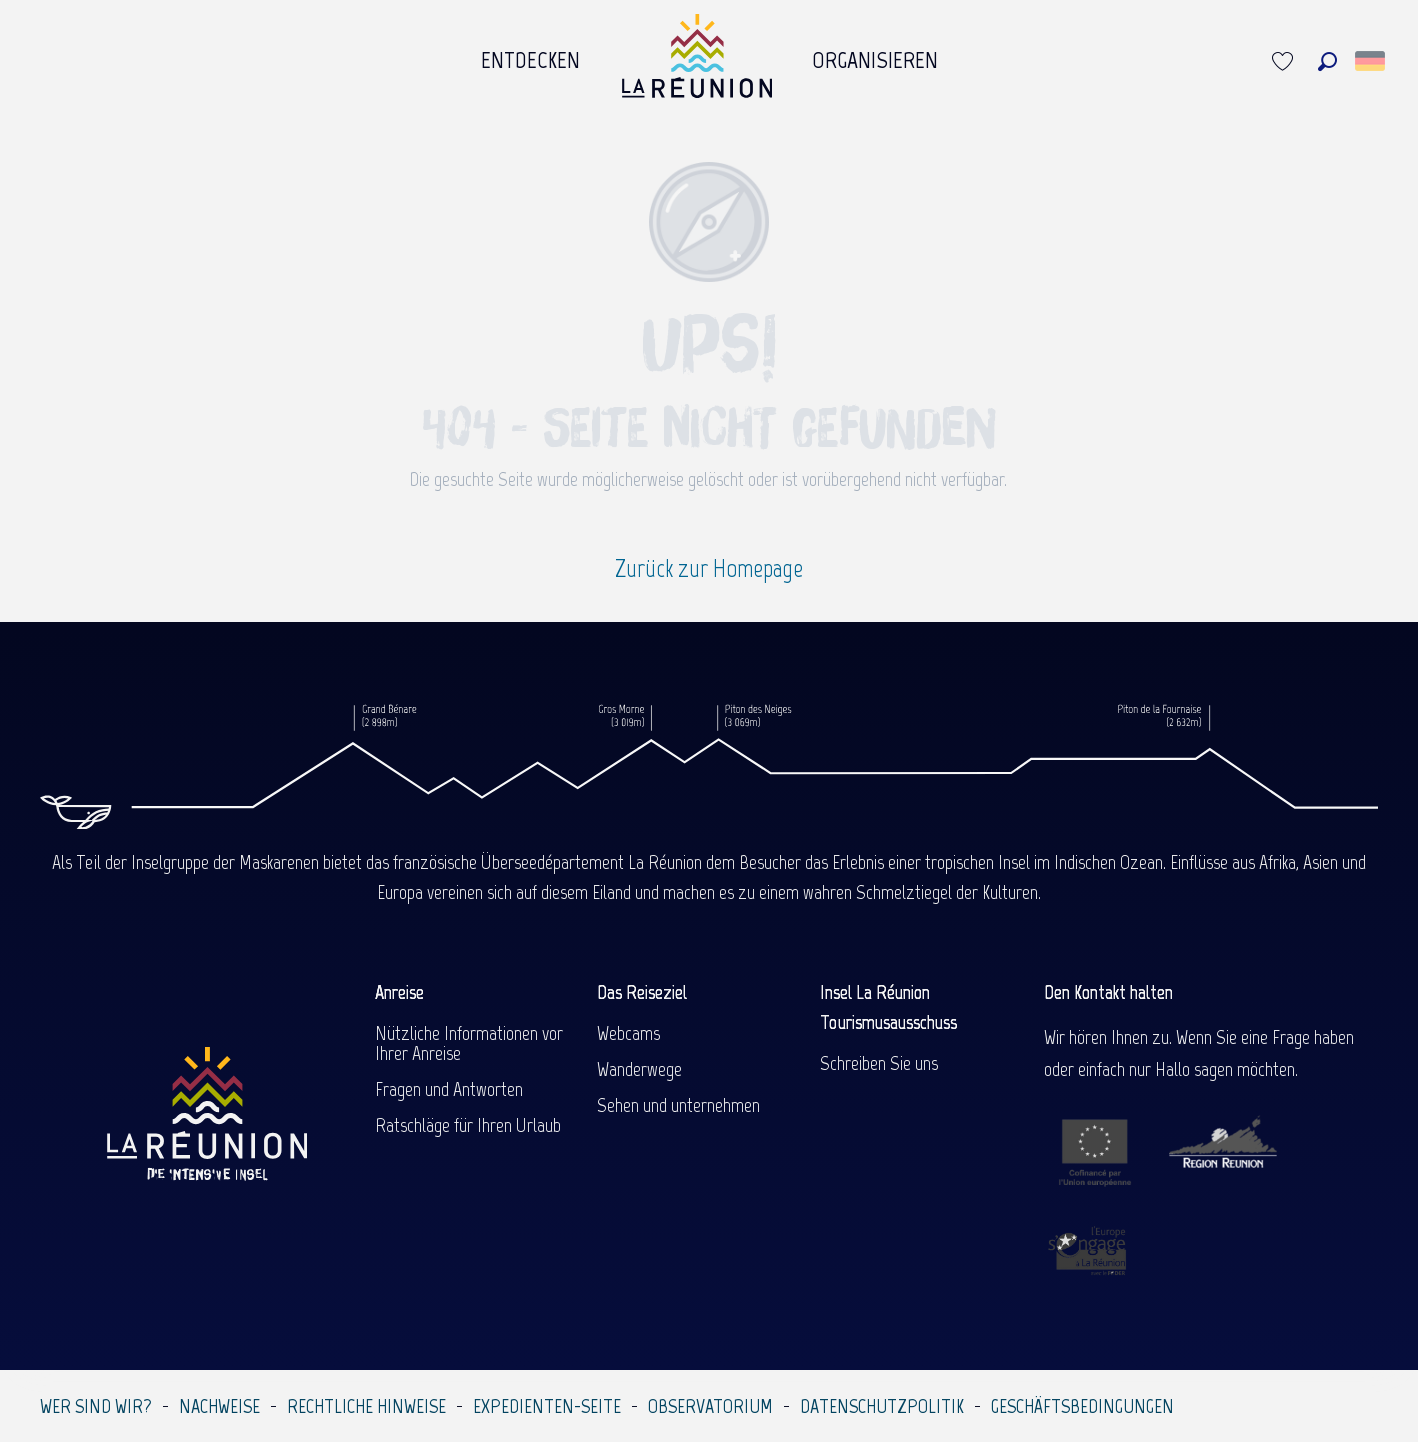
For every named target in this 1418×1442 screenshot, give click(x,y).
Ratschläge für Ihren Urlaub (468, 1125)
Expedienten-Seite (547, 1406)
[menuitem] (531, 61)
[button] (1327, 61)
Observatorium (710, 1406)
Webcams (628, 1033)
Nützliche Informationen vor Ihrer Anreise (469, 1043)
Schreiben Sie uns (879, 1063)
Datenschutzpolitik (882, 1406)
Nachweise (219, 1406)
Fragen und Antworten (449, 1089)
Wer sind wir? (96, 1406)
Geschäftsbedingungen (1082, 1406)
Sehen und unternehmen (678, 1105)
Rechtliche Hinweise (366, 1406)
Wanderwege (639, 1069)
